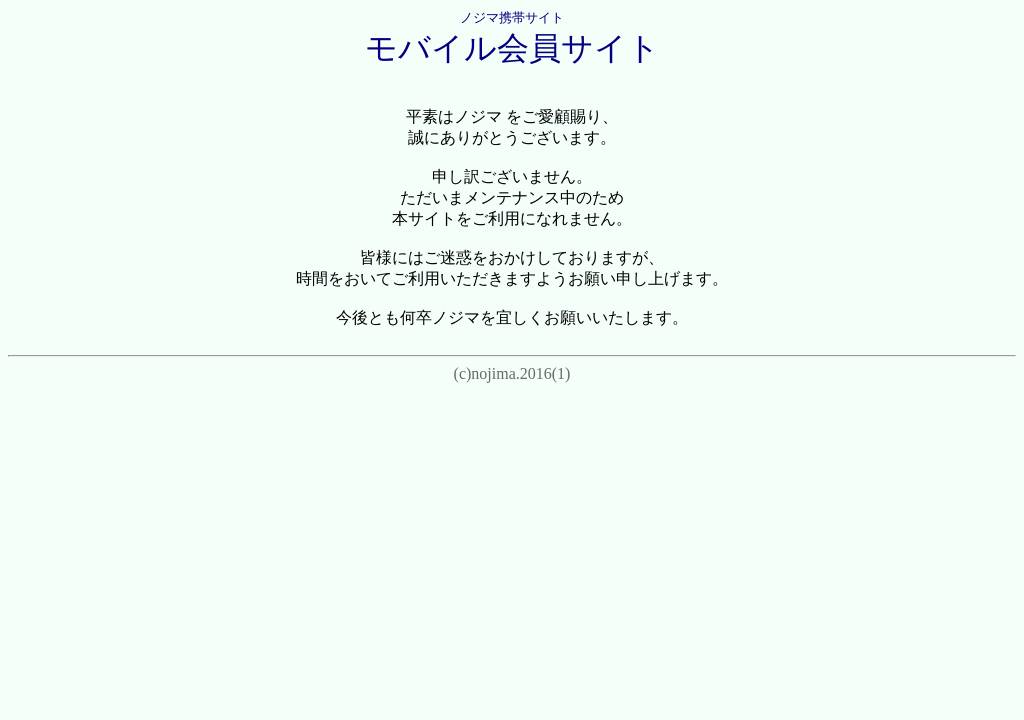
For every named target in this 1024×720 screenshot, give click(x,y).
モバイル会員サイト (512, 48)
